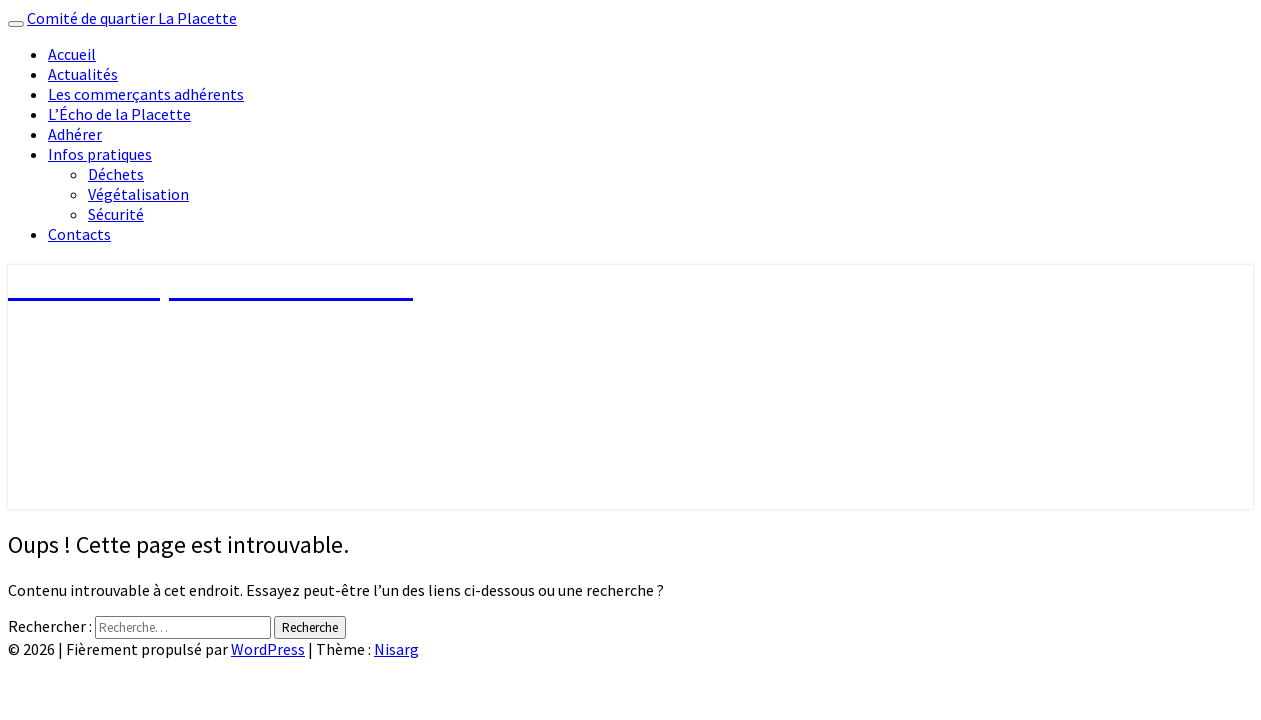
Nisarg (396, 649)
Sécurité (116, 214)
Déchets (116, 174)
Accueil (72, 54)
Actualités (83, 74)
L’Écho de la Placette (119, 114)
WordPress (268, 649)
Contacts (79, 234)
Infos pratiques (100, 154)
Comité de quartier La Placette (132, 18)
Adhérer (75, 134)
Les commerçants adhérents (146, 94)
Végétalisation (138, 194)
